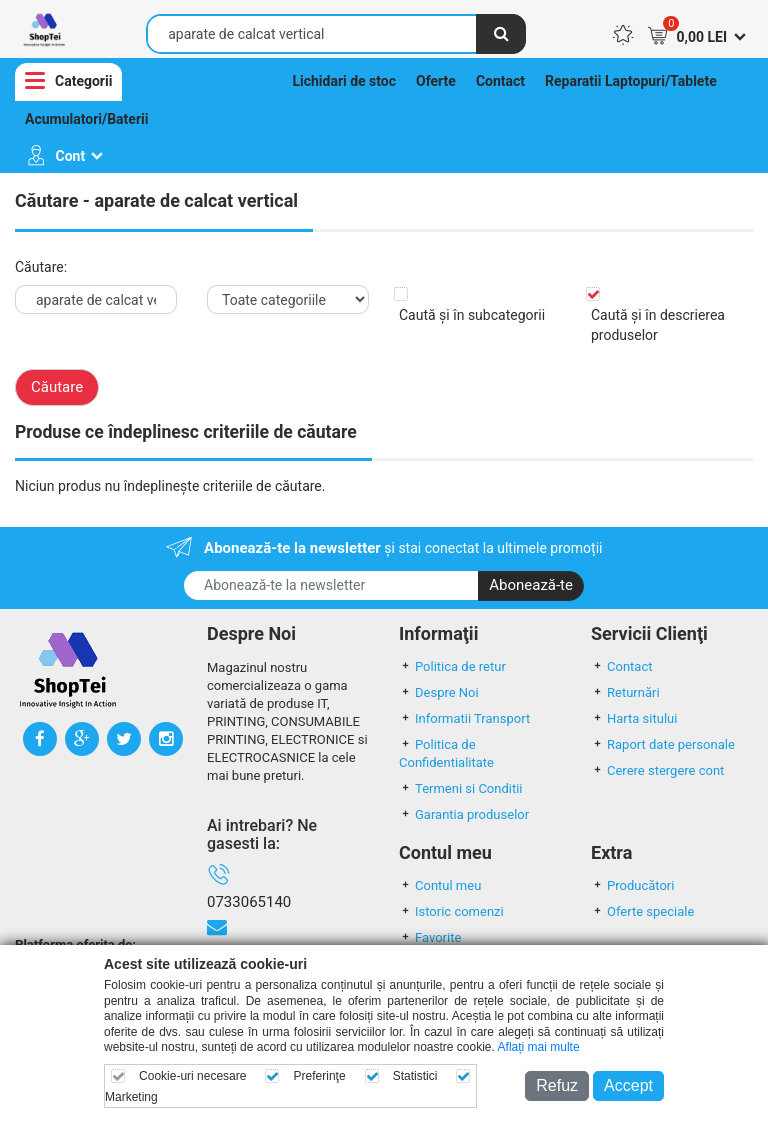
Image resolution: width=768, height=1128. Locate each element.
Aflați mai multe (539, 1047)
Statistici (415, 1076)
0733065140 (249, 902)
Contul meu (440, 885)
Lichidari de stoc (344, 81)
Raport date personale (663, 744)
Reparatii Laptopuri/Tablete (631, 81)
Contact (500, 81)
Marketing (131, 1097)
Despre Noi (439, 692)
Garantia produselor (464, 814)
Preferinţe (320, 1076)
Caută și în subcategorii (472, 315)
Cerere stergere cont (657, 770)
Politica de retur (452, 666)
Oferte (436, 81)
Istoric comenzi (451, 911)
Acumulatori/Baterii (86, 119)
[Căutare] (501, 34)
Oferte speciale (642, 911)
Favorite (430, 937)
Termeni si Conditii (461, 788)
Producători (632, 885)
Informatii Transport (464, 718)
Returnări (625, 692)
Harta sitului (634, 718)
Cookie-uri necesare (192, 1076)
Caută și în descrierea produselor (658, 325)
